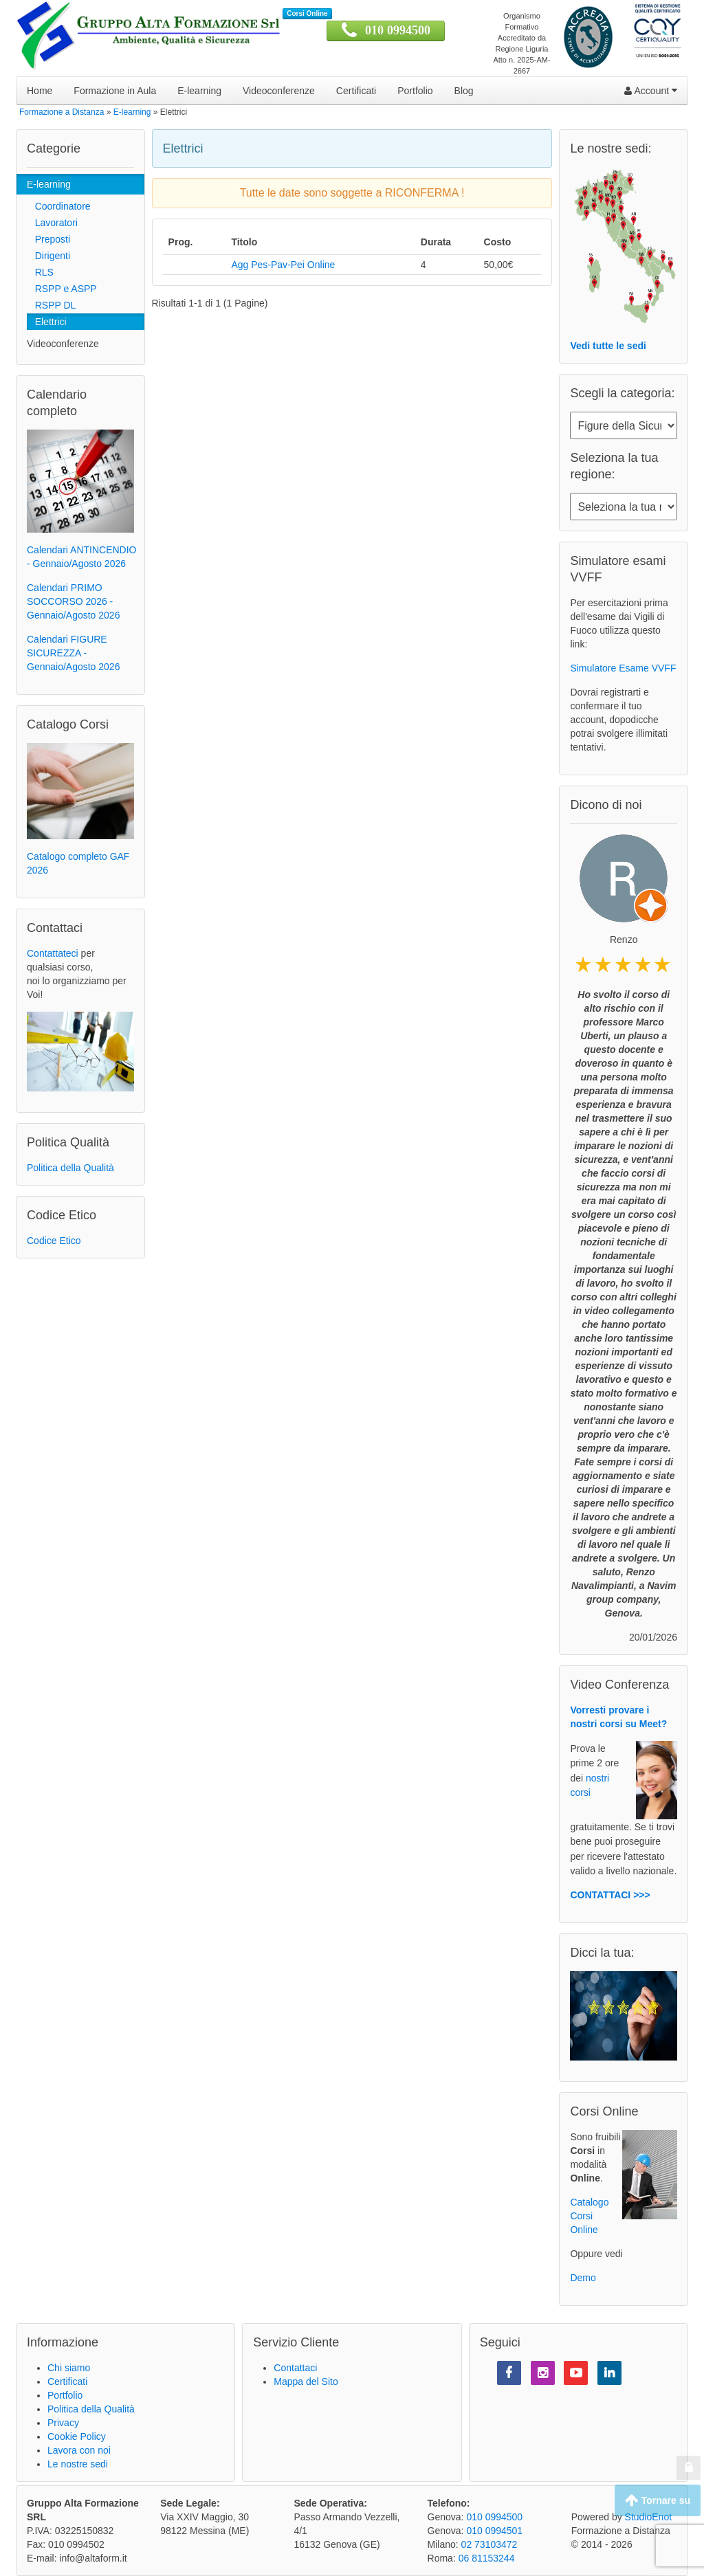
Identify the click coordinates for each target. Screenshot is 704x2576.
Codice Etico (54, 1240)
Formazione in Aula (115, 90)
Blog (464, 90)
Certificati (356, 90)
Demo (582, 2277)
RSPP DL (51, 305)
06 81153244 (487, 2558)
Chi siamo (68, 2367)
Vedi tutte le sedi (608, 345)
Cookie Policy (76, 2436)
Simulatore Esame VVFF (623, 668)
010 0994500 (397, 30)
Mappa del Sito (306, 2381)
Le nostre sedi (77, 2463)
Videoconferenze (279, 90)
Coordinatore (59, 206)
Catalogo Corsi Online (589, 2216)
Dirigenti (48, 255)
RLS (40, 272)
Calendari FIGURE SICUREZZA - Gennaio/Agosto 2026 (73, 653)
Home (39, 90)
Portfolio (414, 90)
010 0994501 (494, 2530)
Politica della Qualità (70, 1167)
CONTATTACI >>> (610, 1894)
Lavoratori (52, 222)
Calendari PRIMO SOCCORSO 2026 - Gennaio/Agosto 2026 (73, 601)
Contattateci (52, 953)
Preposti (48, 239)
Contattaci (295, 2367)
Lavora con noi (79, 2450)
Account (650, 90)
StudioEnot (648, 2516)
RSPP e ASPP (62, 288)
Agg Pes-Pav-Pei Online (283, 264)
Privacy (63, 2422)
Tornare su (657, 2500)
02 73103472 (489, 2544)
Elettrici (47, 321)
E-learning (199, 90)
